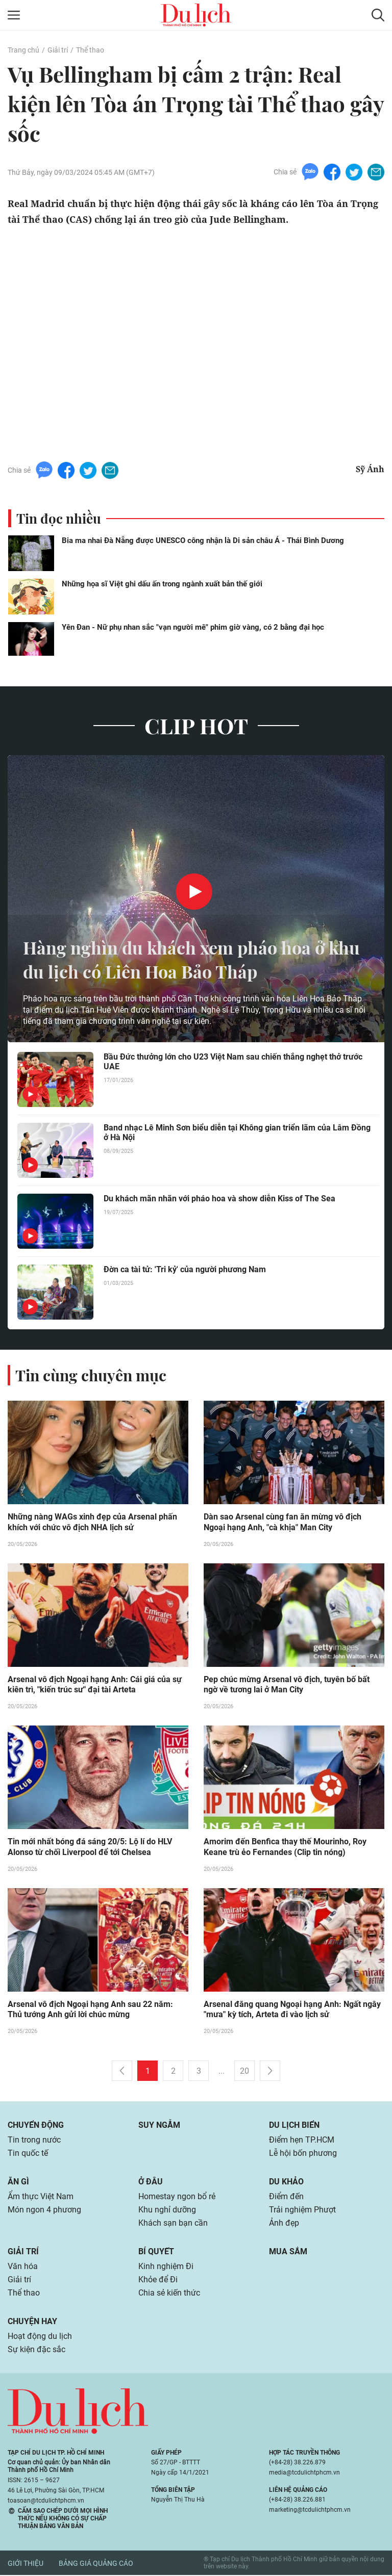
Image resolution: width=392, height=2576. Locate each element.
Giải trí (57, 50)
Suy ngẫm (159, 2126)
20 (244, 2072)
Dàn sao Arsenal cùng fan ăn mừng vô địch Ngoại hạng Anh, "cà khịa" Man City (282, 1522)
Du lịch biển (294, 2126)
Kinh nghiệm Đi (165, 2267)
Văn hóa (23, 2267)
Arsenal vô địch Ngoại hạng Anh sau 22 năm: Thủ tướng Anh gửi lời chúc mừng (90, 2010)
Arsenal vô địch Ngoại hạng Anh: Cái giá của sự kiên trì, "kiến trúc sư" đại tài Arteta (95, 1685)
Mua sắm (288, 2252)
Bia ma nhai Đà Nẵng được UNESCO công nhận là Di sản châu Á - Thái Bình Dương (203, 540)
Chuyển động (36, 2126)
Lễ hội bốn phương (303, 2154)
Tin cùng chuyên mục (90, 1375)
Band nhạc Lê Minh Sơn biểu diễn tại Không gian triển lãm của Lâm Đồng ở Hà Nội (237, 1132)
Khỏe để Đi (158, 2280)
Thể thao (90, 50)
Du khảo (286, 2182)
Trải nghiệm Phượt (302, 2211)
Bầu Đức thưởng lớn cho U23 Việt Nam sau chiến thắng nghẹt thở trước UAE (233, 1061)
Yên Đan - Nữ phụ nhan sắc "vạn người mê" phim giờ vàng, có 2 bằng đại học (193, 627)
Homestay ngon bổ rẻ (176, 2197)
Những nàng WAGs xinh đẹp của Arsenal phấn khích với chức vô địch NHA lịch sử (92, 1522)
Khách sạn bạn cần (173, 2224)
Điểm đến (286, 2197)
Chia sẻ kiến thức (169, 2294)
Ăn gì (18, 2182)
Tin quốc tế (28, 2154)
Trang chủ (23, 50)
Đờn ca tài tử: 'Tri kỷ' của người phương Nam (185, 1269)
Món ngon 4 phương (44, 2211)
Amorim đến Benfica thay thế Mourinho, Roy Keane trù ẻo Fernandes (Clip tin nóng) (285, 1848)
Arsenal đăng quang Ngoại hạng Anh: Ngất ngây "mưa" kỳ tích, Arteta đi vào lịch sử (292, 2010)
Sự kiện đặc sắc (36, 2350)
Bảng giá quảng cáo (96, 2564)
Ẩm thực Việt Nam (41, 2197)
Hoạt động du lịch (40, 2337)
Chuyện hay (32, 2322)
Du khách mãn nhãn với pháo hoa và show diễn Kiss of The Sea (219, 1198)
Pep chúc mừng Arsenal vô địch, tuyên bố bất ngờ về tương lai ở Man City (287, 1685)
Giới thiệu (25, 2564)
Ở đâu (150, 2182)
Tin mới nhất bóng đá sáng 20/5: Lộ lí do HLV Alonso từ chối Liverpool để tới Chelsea (90, 1848)
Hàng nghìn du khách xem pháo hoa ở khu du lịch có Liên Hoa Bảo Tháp (181, 959)
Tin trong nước (34, 2141)
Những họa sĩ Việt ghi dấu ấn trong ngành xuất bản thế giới (162, 583)
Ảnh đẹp (284, 2224)
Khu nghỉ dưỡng (167, 2211)
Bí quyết (156, 2252)
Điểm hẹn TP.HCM (301, 2141)
